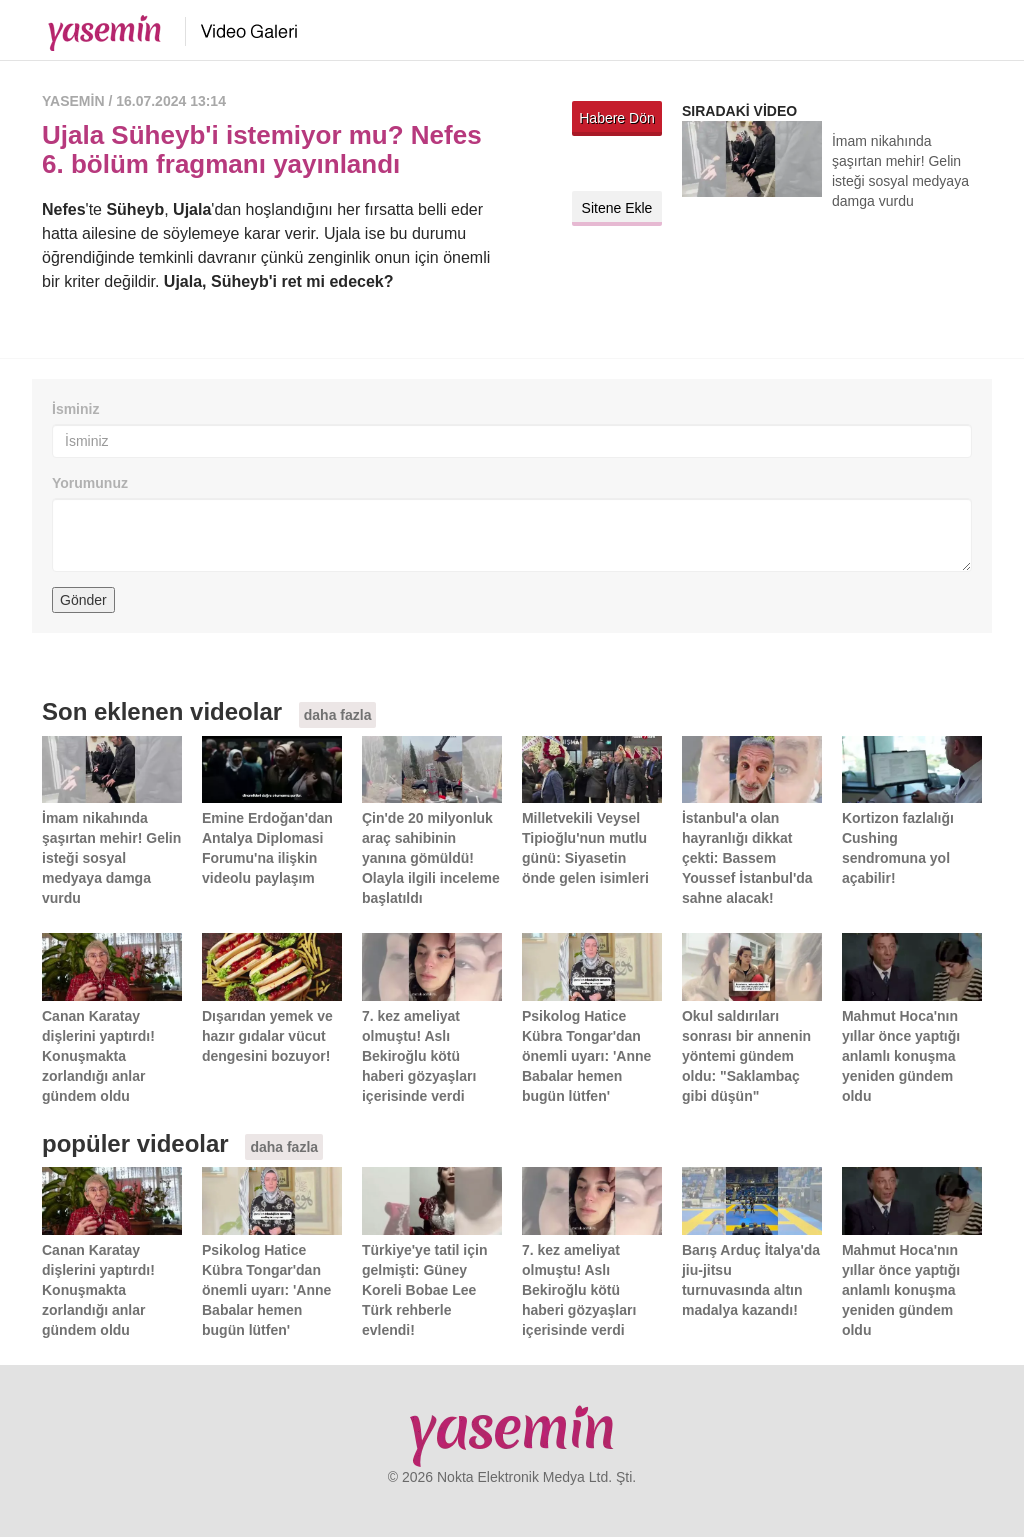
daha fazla (338, 715)
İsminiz (75, 409)
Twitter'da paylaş (592, 163)
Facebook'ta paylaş (642, 163)
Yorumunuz (90, 483)
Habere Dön (617, 118)
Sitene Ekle (617, 208)
